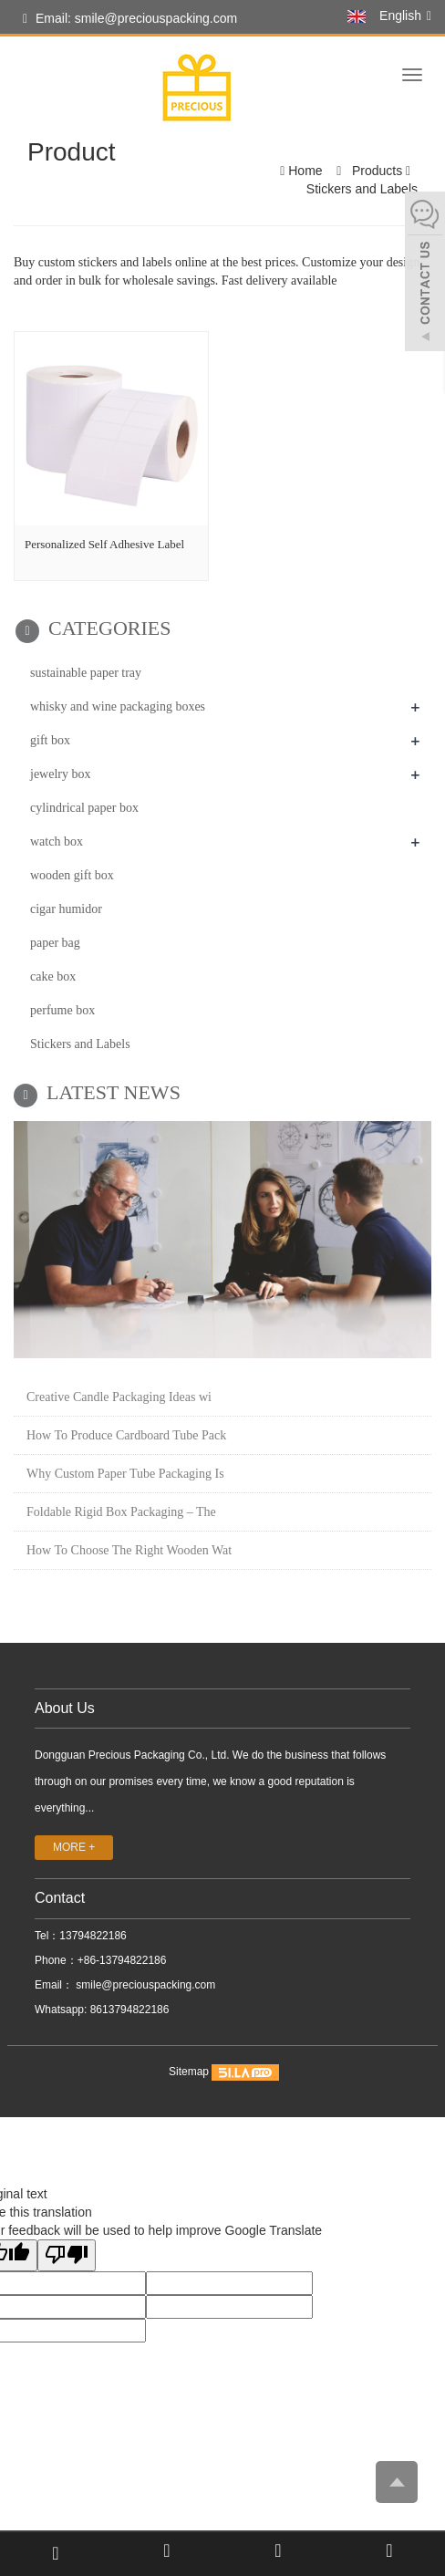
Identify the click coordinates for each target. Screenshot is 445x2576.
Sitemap (189, 2072)
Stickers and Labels (362, 189)
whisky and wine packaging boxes (117, 706)
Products (377, 170)
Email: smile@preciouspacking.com (130, 19)
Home (305, 170)
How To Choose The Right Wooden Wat (129, 1550)
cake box (53, 976)
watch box (56, 841)
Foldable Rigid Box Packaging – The (121, 1512)
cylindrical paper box (84, 808)
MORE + (74, 1847)
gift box (50, 740)
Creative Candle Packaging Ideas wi (119, 1397)
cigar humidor (66, 909)
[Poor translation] (66, 2255)
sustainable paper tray (85, 673)
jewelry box (60, 774)
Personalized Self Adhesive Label (104, 544)
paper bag (55, 943)
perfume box (62, 1010)
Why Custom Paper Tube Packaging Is (125, 1473)
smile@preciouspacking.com (144, 1985)
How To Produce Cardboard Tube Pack (126, 1435)
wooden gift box (72, 875)
